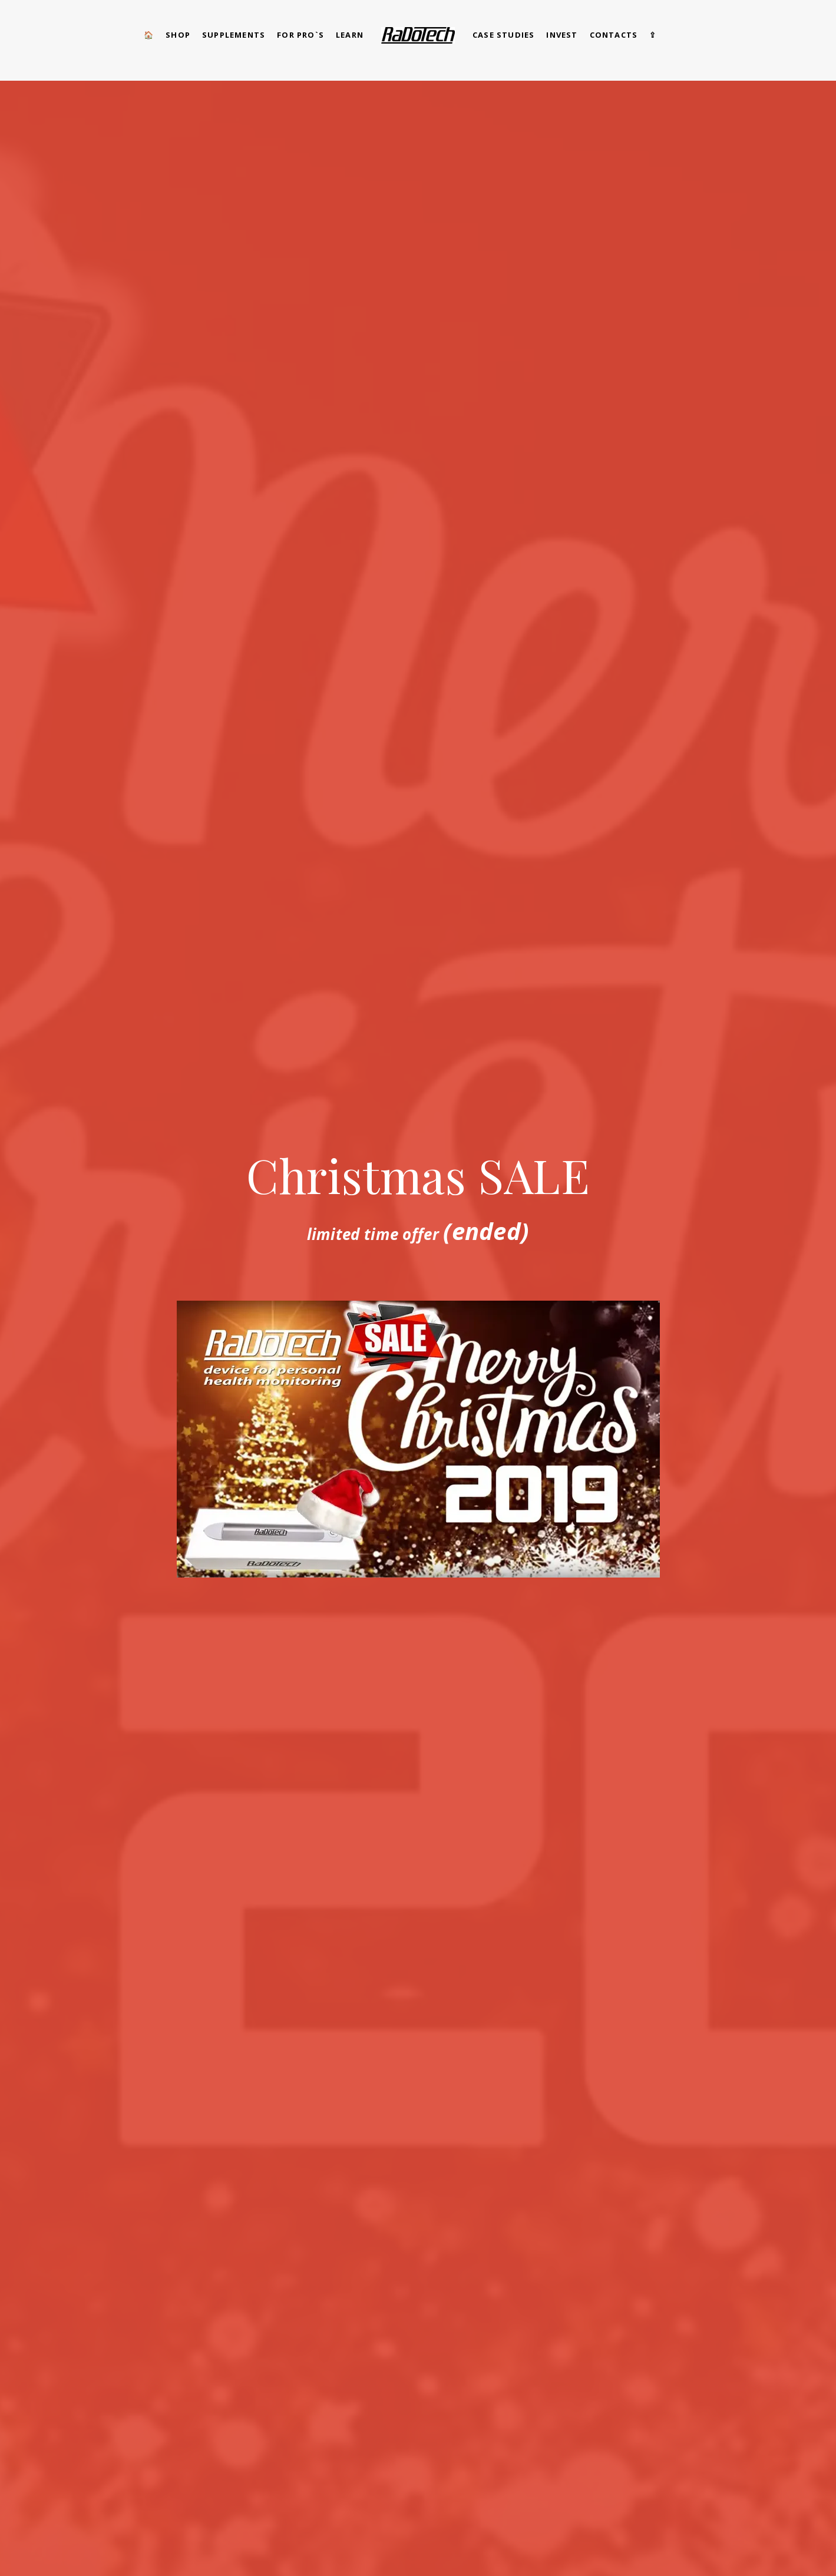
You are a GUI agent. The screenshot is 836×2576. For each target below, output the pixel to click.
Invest (561, 34)
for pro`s (300, 34)
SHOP (178, 34)
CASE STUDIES (503, 34)
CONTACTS (614, 34)
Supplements (233, 34)
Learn (350, 34)
